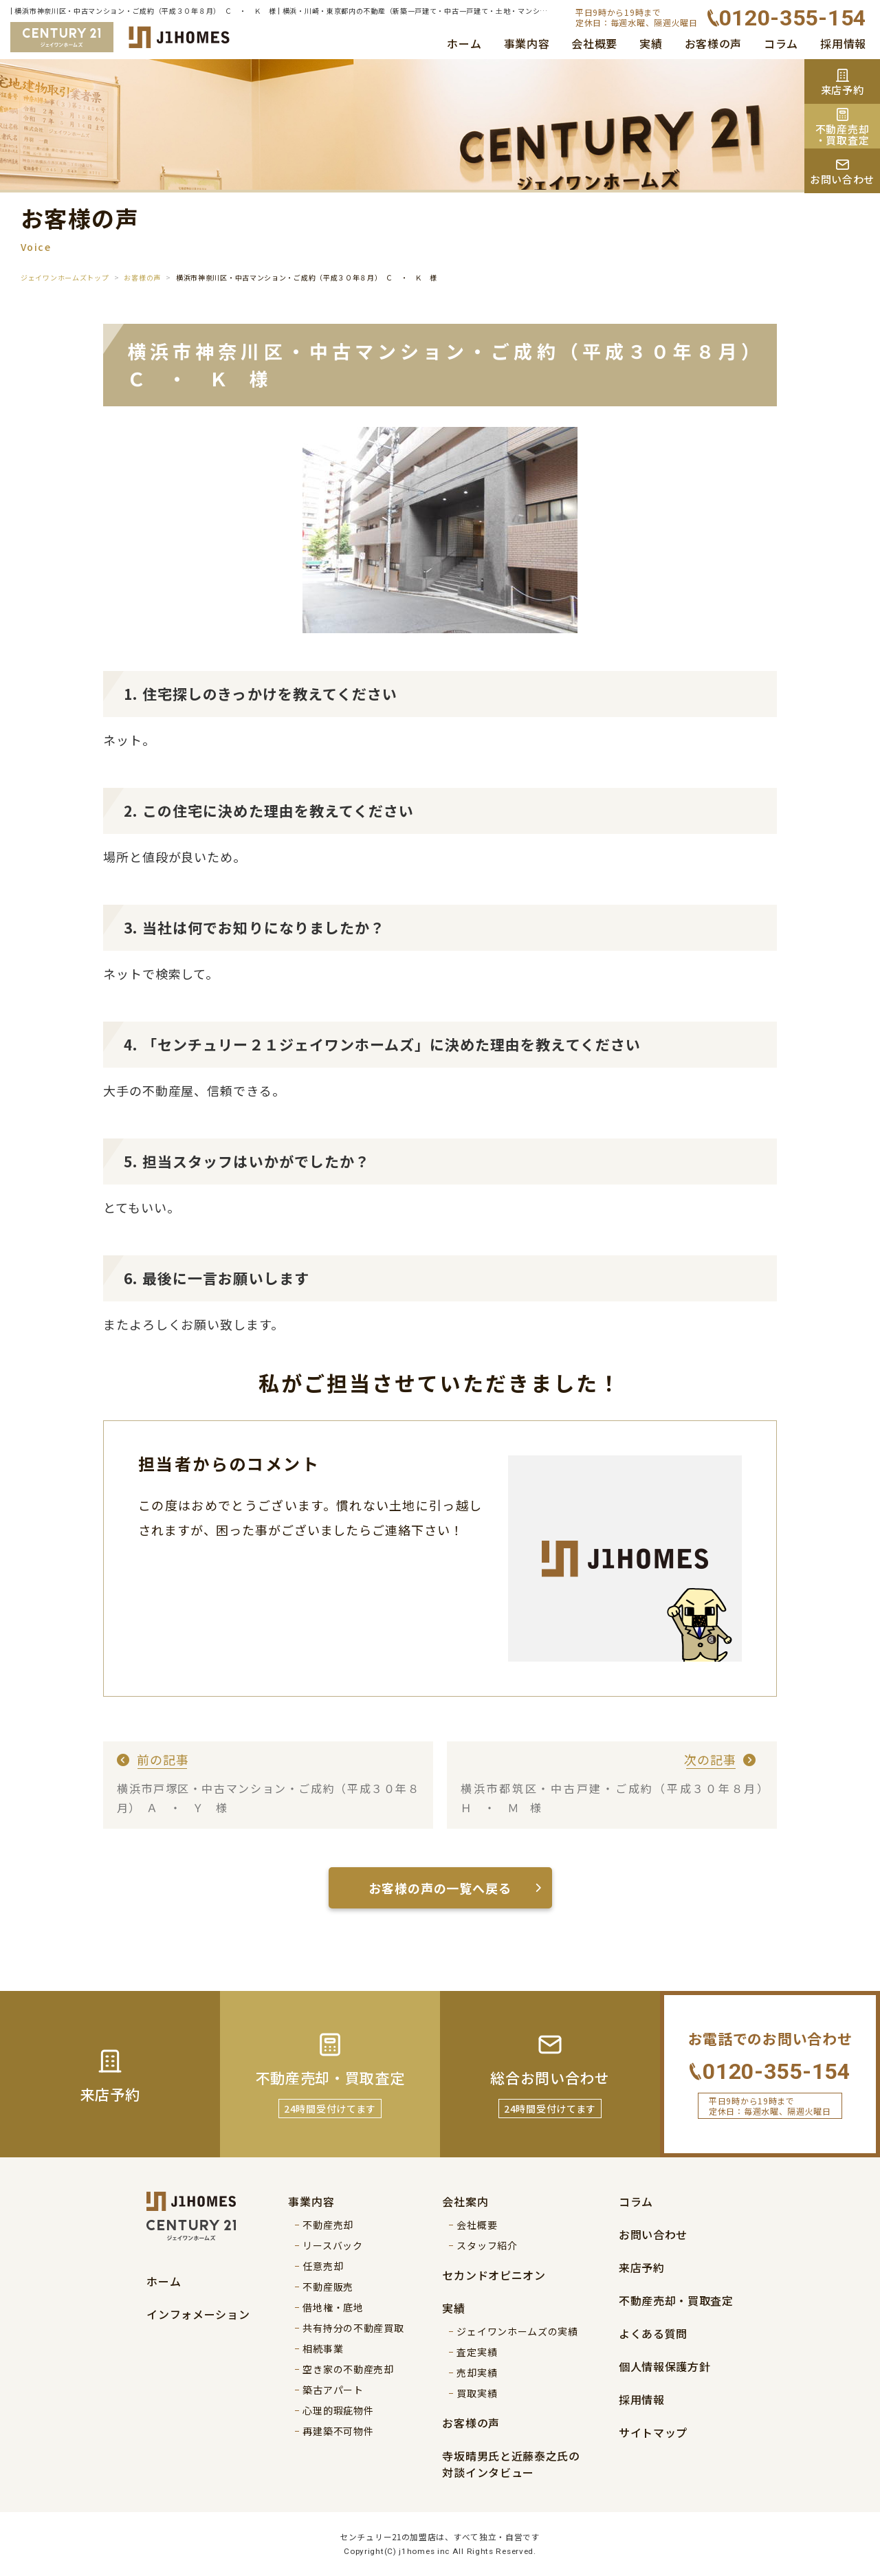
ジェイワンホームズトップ (65, 277)
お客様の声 (713, 43)
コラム (781, 43)
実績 (650, 43)
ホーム (464, 43)
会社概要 (594, 43)
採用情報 (843, 43)
